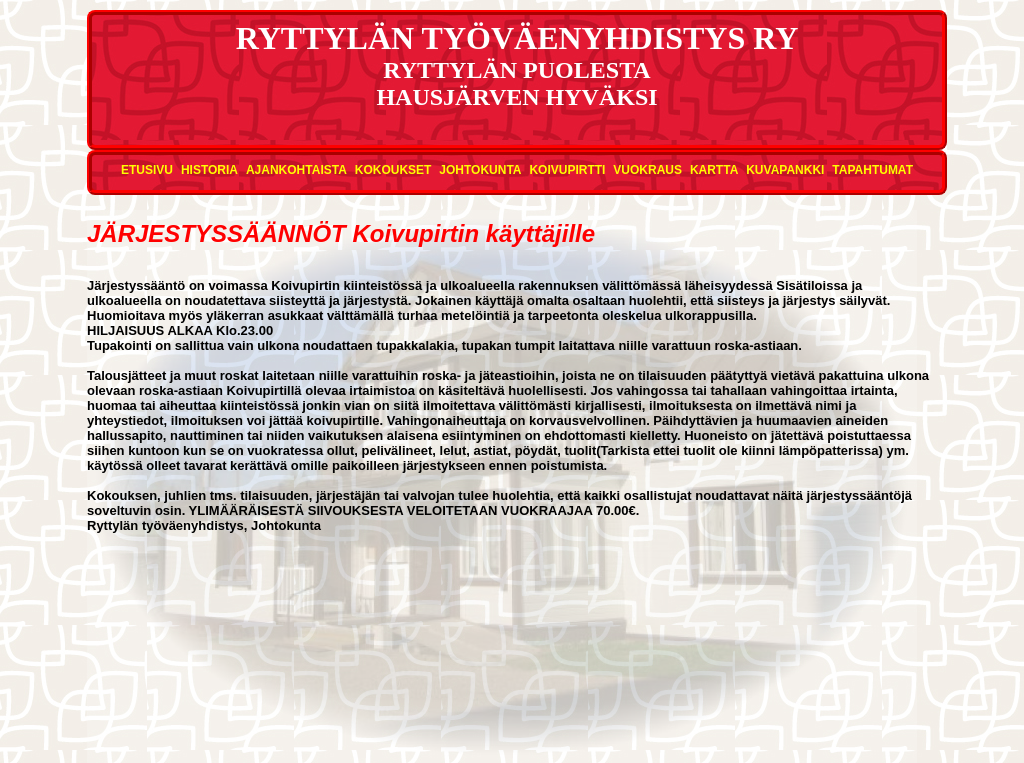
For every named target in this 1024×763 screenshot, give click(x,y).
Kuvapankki (785, 170)
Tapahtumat (872, 170)
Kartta (714, 170)
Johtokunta (480, 170)
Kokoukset (393, 170)
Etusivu (147, 170)
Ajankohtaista (296, 170)
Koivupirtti (567, 170)
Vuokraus (647, 170)
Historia (209, 170)
